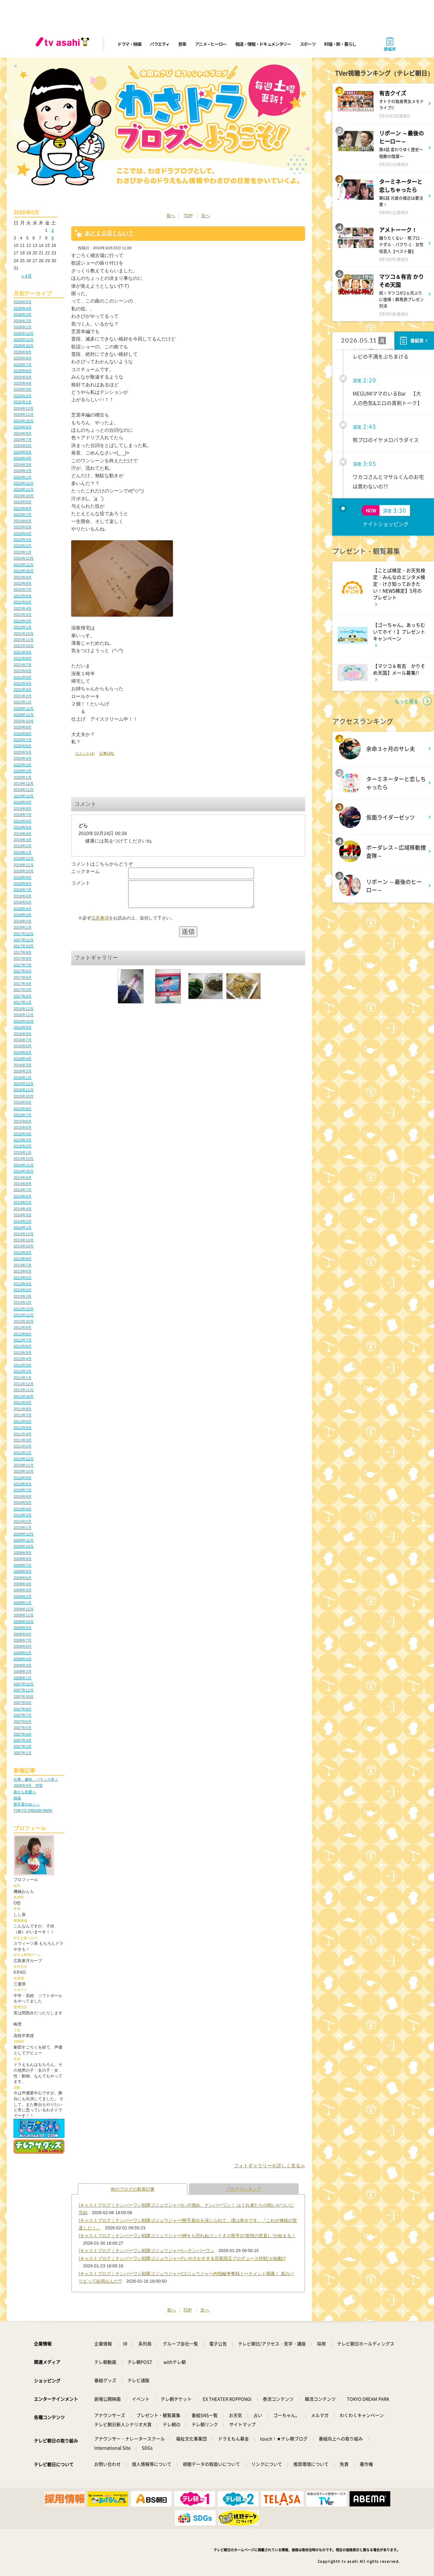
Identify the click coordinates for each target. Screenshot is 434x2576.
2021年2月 (23, 696)
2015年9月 (23, 1102)
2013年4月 (23, 1284)
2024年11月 (24, 414)
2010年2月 (23, 1521)
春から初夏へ (25, 1792)
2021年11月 (24, 640)
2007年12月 (24, 1684)
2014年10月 (24, 1171)
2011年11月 (24, 1390)
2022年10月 (24, 571)
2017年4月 (23, 984)
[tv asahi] (63, 44)
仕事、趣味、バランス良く (36, 1779)
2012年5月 (23, 1353)
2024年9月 (23, 427)
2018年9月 (23, 877)
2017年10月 (24, 946)
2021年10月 (24, 646)
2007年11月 (24, 1690)
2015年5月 (23, 1127)
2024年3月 (23, 465)
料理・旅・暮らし (340, 44)
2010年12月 (24, 1459)
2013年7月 (23, 1265)
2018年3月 (23, 915)
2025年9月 (23, 352)
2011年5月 (23, 1428)
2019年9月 (23, 802)
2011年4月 (23, 1434)
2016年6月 (23, 1046)
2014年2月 (23, 1221)
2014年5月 (23, 1202)
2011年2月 (23, 1446)
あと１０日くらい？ (109, 233)
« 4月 (26, 275)
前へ (170, 215)
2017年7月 (23, 965)
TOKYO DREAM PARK (33, 1810)
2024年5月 (23, 452)
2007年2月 (23, 1746)
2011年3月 (23, 1440)
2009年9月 (23, 1553)
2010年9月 (23, 1478)
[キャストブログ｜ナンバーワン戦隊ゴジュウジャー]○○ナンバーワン (146, 2250)
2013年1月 (23, 1302)
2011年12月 (24, 1384)
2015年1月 (23, 1152)
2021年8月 (23, 658)
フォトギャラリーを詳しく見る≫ (269, 2165)
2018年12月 (24, 858)
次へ (205, 215)
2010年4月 (23, 1509)
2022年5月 (23, 602)
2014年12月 (24, 1159)
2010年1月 (23, 1528)
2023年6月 (23, 521)
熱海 (17, 1798)
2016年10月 (24, 1021)
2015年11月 (24, 1090)
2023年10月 (24, 496)
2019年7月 (23, 815)
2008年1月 (23, 1678)
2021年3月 (23, 689)
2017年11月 (24, 940)
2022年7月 (23, 589)
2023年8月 (23, 508)
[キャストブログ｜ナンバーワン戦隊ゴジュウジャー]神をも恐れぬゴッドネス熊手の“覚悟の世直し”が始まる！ (187, 2235)
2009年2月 (23, 1596)
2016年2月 (23, 1071)
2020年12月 (24, 708)
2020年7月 (23, 740)
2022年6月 (23, 596)
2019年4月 (23, 834)
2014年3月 (23, 1215)
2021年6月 (23, 671)
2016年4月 (23, 1059)
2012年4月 (23, 1359)
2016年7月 (23, 1040)
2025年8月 (23, 358)
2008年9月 (23, 1628)
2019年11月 (24, 790)
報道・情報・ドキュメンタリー (263, 44)
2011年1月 (23, 1453)
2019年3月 (23, 840)
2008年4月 (23, 1659)
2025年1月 (23, 402)
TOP (188, 215)
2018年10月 (24, 871)
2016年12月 (24, 1009)
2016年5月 (23, 1052)
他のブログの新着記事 (133, 2189)
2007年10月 (24, 1696)
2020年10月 (24, 721)
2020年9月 (23, 727)
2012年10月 (24, 1321)
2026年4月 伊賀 (28, 1785)
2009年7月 (23, 1565)
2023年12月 (24, 483)
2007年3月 (23, 1740)
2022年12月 (24, 558)
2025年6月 (23, 371)
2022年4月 (23, 608)
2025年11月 (24, 339)
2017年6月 (23, 971)
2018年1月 (23, 927)
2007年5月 (23, 1728)
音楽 (182, 44)
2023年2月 (23, 546)
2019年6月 (23, 821)
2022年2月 (23, 621)
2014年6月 (23, 1196)
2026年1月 (23, 327)
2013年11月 (24, 1240)
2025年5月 (23, 377)
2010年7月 (23, 1490)
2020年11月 (24, 715)
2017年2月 (23, 996)
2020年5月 (23, 752)
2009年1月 (23, 1603)
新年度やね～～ (27, 1804)
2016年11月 (24, 1015)
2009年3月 (23, 1590)
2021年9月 (23, 652)
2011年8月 (23, 1409)
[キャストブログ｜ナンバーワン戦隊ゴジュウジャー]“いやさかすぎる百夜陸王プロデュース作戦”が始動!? (182, 2258)
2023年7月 (23, 514)
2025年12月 (24, 333)
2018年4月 (23, 909)
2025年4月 (23, 383)
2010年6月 (23, 1496)
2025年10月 (24, 346)
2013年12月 (24, 1234)
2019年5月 (23, 827)
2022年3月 (23, 615)
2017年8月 (23, 958)
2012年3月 (23, 1365)
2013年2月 (23, 1296)
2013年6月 (23, 1271)
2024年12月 (24, 408)
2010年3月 (23, 1515)
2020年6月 (23, 746)
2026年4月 (23, 308)
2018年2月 (23, 921)
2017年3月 (23, 990)
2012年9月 (23, 1327)
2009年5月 (23, 1578)
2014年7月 (23, 1190)
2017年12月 (24, 934)
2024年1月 (23, 477)
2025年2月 (23, 396)
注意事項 (100, 923)
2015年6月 (23, 1121)
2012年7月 (23, 1340)
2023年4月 (23, 533)
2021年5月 (23, 677)
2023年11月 (24, 489)
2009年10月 (24, 1546)
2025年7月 (23, 365)
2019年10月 (24, 796)
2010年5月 (23, 1502)
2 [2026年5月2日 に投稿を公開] (52, 230)
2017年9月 (23, 952)
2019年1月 (23, 852)
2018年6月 (23, 896)
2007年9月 (23, 1703)
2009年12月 (24, 1534)
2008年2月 (23, 1671)
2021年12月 (24, 634)
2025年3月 (23, 389)
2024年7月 (23, 440)
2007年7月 (23, 1715)
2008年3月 (23, 1665)
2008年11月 (24, 1615)
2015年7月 (23, 1115)
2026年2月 (23, 321)
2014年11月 (24, 1165)
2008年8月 (23, 1634)
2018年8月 (23, 884)
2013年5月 (23, 1278)
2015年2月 (23, 1146)
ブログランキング (243, 2189)
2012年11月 (24, 1315)
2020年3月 (23, 765)
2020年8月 (23, 734)
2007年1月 (23, 1753)
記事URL (106, 753)
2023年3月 (23, 540)
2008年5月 (23, 1653)
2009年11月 (24, 1540)
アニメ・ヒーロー (211, 44)
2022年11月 (24, 565)
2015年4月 (23, 1134)
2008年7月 (23, 1640)
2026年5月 (23, 302)
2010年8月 (23, 1484)
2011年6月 (23, 1421)
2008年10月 (24, 1622)
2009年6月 (23, 1571)
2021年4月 (23, 683)
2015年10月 (24, 1096)
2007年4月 (23, 1734)
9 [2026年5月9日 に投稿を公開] (52, 237)
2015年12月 (24, 1084)
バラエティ (160, 44)
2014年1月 (23, 1227)
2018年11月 (24, 865)
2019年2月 (23, 846)
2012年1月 (23, 1378)
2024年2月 (23, 471)
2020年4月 (23, 758)
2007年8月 (23, 1709)
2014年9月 (23, 1178)
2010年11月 (24, 1465)
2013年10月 (24, 1246)
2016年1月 (23, 1078)
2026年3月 (23, 314)
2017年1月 (23, 1002)
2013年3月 (23, 1290)
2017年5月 (23, 977)
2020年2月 (23, 771)
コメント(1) (85, 753)
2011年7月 (23, 1415)
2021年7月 (23, 665)
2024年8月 (23, 433)
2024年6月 (23, 446)
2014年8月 (23, 1184)
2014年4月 (23, 1209)
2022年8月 (23, 583)
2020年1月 (23, 777)
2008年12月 (24, 1609)
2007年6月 (23, 1722)
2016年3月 (23, 1065)
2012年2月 (23, 1371)
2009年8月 (23, 1559)
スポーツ (308, 44)
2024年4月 (23, 458)
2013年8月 (23, 1259)
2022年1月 (23, 627)
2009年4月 (23, 1584)
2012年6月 (23, 1346)
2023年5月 (23, 527)
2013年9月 (23, 1253)
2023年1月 (23, 552)
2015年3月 (23, 1140)
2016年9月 (23, 1027)
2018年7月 (23, 890)
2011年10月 (24, 1396)
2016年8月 (23, 1034)
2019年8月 (23, 809)
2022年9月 (23, 577)
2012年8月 (23, 1334)
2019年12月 (24, 783)
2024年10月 (24, 421)
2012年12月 (24, 1309)
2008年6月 (23, 1646)
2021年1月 (23, 702)
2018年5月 (23, 902)
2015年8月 (23, 1109)
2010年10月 (24, 1471)
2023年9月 (23, 502)
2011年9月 (23, 1402)
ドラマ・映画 (129, 44)
